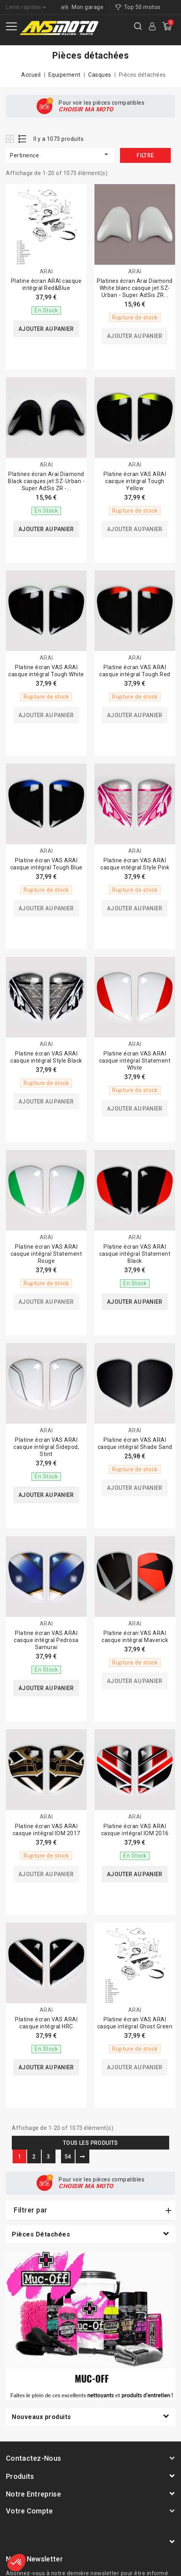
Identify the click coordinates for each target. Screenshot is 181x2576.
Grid (11, 139)
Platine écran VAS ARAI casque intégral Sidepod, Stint (46, 1447)
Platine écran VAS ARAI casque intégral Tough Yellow (134, 481)
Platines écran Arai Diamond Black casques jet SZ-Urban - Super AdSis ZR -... (46, 481)
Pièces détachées (41, 2234)
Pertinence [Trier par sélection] (60, 154)
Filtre (145, 155)
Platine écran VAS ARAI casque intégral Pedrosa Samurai (46, 1640)
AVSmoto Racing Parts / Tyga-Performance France (90, 2530)
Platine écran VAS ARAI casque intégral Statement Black (135, 1254)
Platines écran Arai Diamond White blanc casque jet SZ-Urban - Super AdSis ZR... (135, 288)
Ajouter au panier (46, 329)
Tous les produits (90, 2143)
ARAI (46, 271)
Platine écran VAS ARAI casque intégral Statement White (135, 1060)
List (23, 139)
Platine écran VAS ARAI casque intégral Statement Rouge (46, 1254)
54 (68, 2156)
